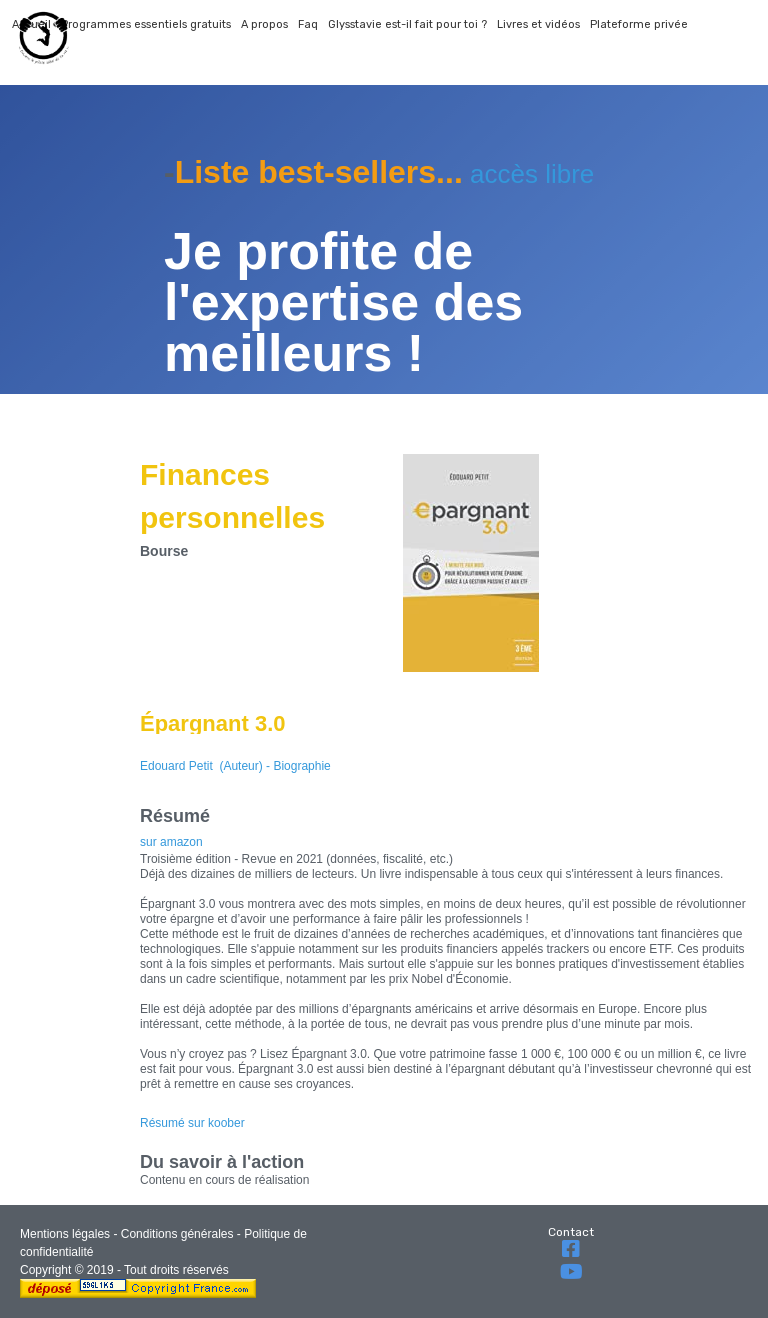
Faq (308, 24)
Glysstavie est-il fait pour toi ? (407, 24)
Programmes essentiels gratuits (146, 24)
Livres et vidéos (538, 24)
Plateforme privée (639, 24)
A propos (264, 24)
